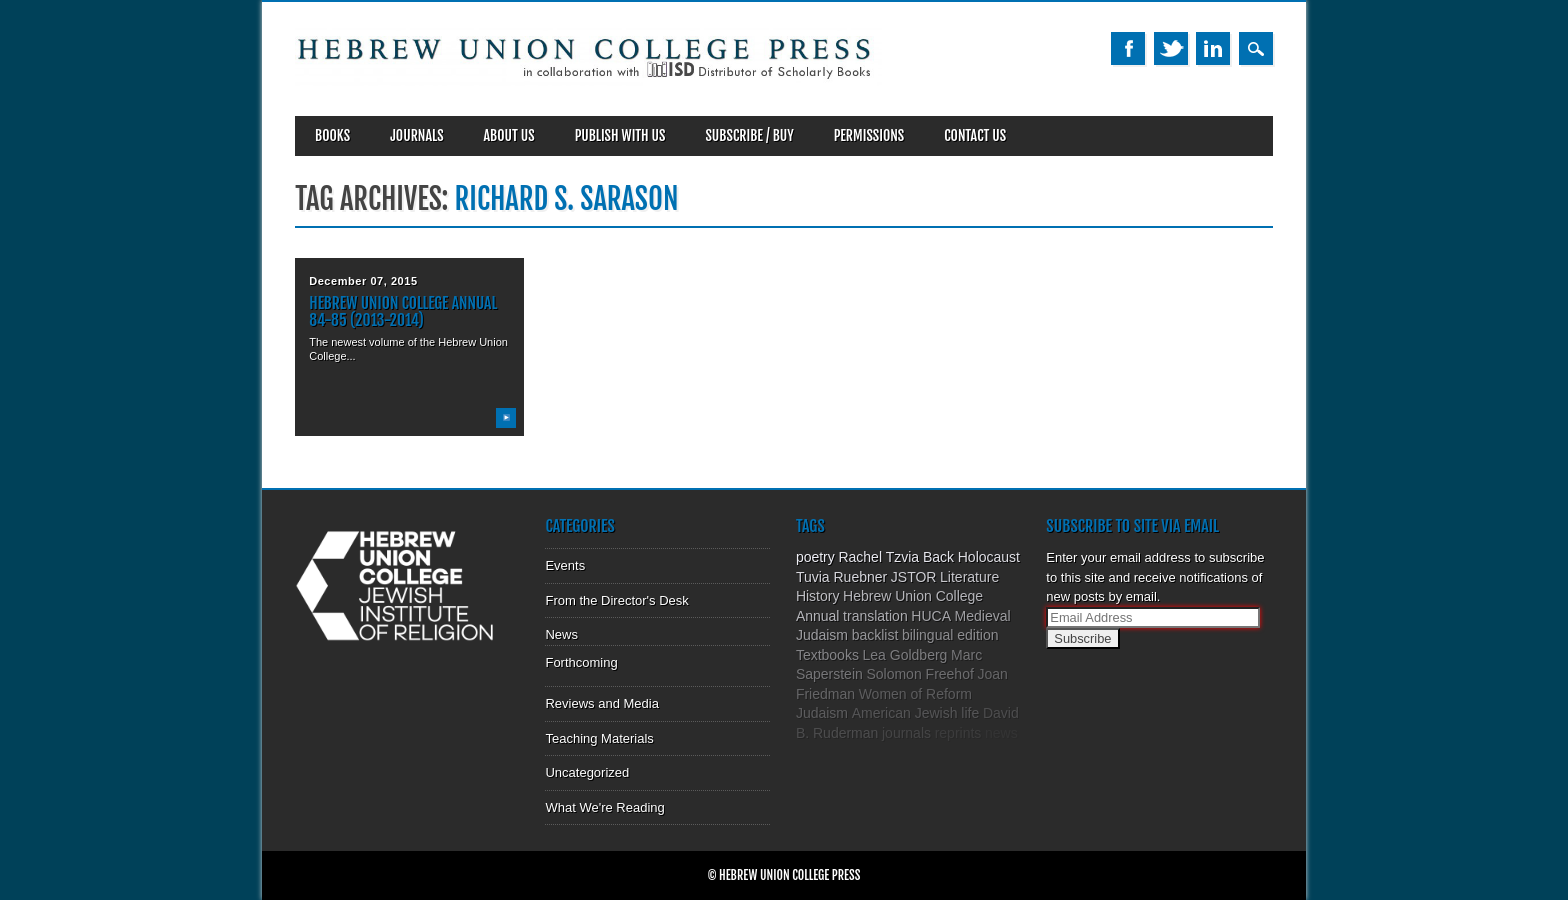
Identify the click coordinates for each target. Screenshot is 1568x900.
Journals (416, 135)
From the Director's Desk (616, 600)
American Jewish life (916, 713)
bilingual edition (950, 635)
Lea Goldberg (905, 655)
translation (875, 616)
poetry (815, 557)
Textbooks (827, 655)
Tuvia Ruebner (841, 577)
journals (906, 733)
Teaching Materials (599, 738)
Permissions (869, 135)
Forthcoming (581, 662)
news (1001, 733)
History (818, 596)
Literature (969, 577)
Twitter (1171, 48)
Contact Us (975, 135)
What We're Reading (604, 807)
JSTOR (914, 577)
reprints (958, 733)
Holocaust (989, 557)
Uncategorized (587, 772)
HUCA (931, 616)
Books (332, 135)
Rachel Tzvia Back (896, 557)
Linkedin (1213, 48)
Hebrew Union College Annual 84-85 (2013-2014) (403, 311)
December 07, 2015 (363, 281)
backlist (875, 635)
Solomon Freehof (919, 674)
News (561, 634)
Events (565, 565)
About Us (509, 135)
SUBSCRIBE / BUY (749, 135)
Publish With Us (620, 135)
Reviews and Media (601, 703)
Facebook (1128, 48)
